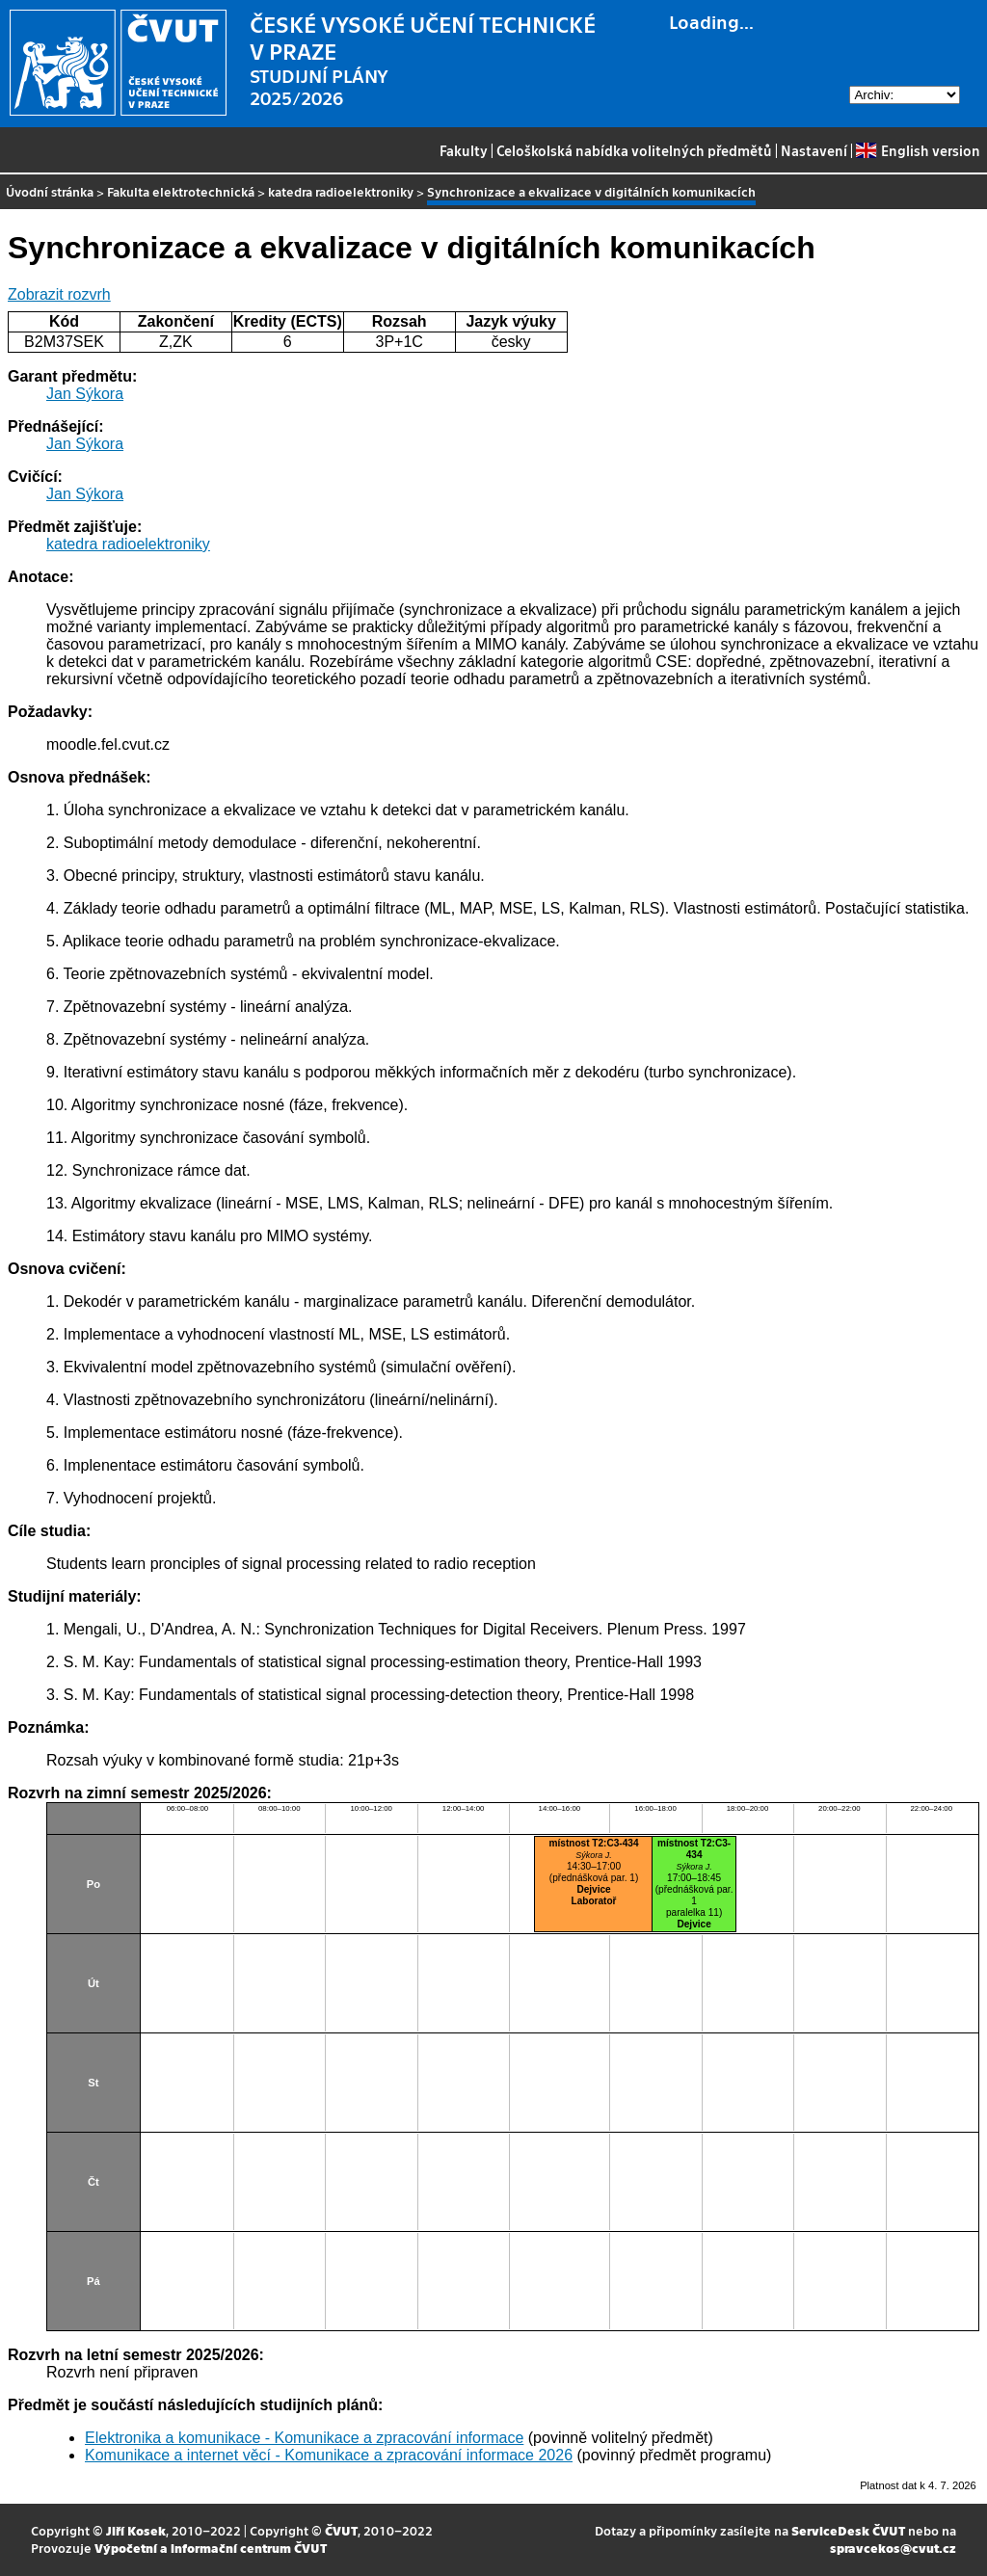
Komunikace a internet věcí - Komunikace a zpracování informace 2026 (329, 2455)
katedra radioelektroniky (340, 191)
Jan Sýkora (84, 393)
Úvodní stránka (49, 191)
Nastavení (814, 150)
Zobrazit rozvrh (59, 294)
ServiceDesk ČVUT (848, 2530)
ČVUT (341, 2530)
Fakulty (464, 150)
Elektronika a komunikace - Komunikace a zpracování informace (304, 2438)
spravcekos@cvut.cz (893, 2547)
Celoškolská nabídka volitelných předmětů (634, 150)
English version (917, 150)
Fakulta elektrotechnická (180, 191)
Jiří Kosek (136, 2530)
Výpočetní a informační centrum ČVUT (210, 2547)
